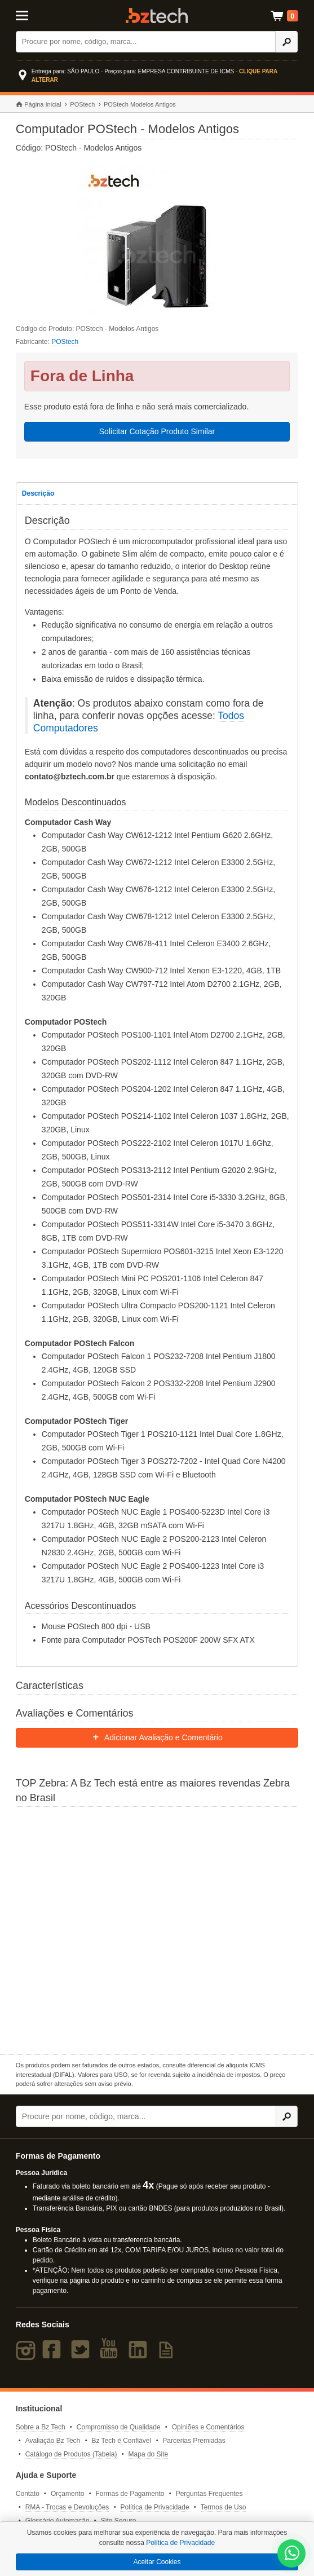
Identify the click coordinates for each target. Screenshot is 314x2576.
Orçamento (67, 2494)
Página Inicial (38, 104)
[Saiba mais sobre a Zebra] (157, 1929)
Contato (27, 2494)
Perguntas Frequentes (209, 2494)
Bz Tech (157, 15)
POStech (82, 104)
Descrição (38, 493)
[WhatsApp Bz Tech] (292, 2554)
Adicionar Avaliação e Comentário (157, 1737)
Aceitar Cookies (156, 2562)
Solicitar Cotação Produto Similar (157, 431)
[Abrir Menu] (35, 14)
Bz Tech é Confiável (121, 2441)
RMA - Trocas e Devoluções (67, 2507)
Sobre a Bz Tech (40, 2427)
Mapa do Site (149, 2454)
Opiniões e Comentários (208, 2427)
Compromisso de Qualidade (119, 2427)
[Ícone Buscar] (286, 41)
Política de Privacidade (154, 2507)
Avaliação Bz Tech (53, 2441)
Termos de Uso (223, 2507)
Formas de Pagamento (129, 2494)
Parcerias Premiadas (193, 2441)
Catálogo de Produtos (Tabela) (71, 2454)
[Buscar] (146, 41)
